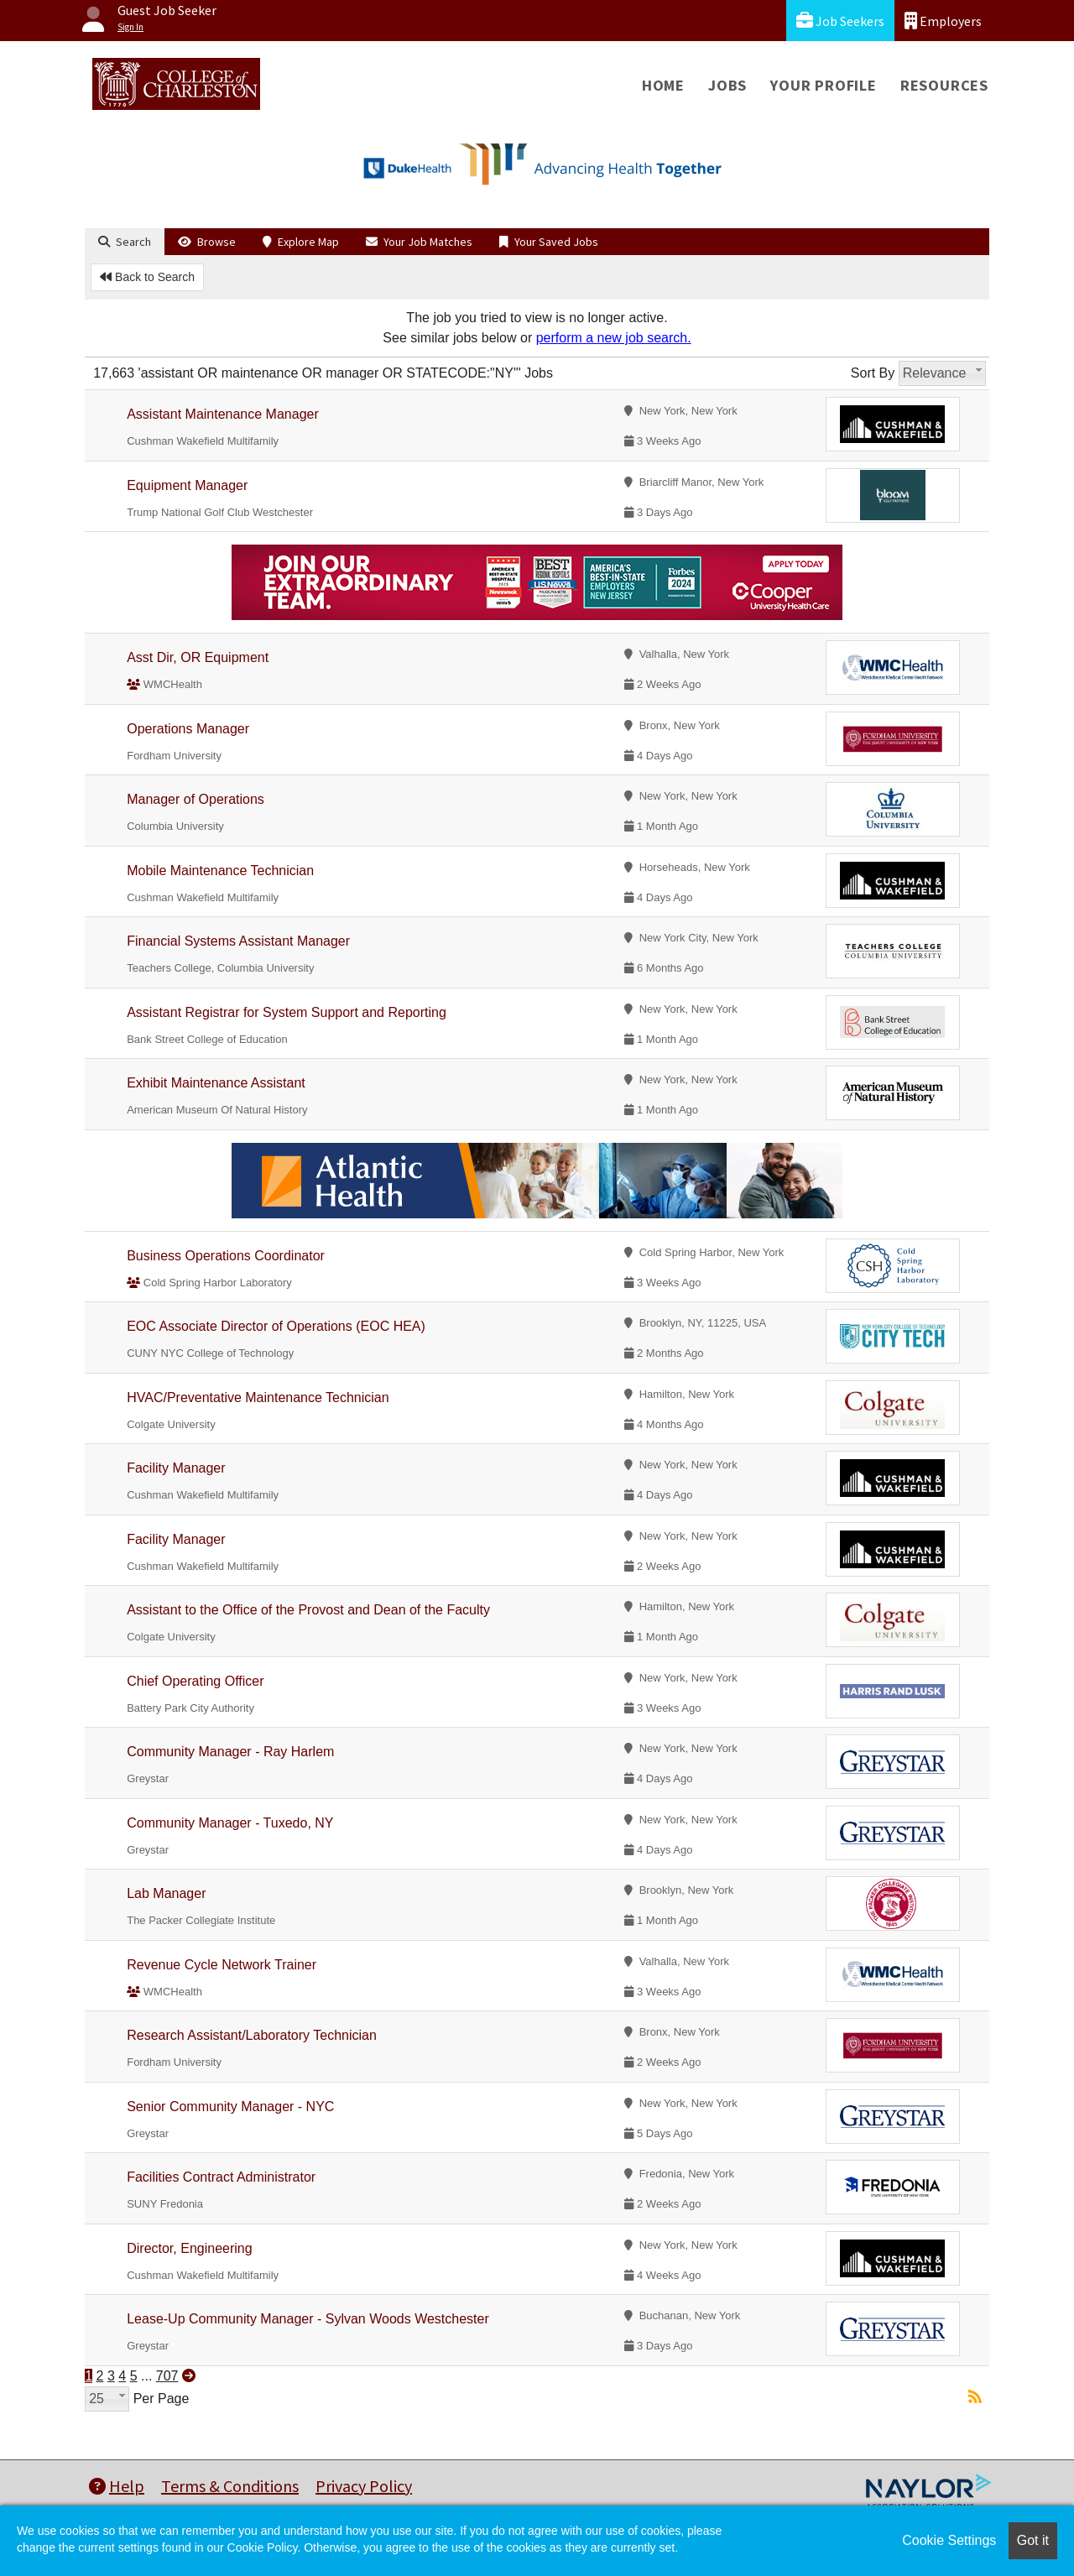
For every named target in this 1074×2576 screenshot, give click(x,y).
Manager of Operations (195, 799)
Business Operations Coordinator (226, 1256)
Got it (1033, 2540)
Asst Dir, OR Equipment (197, 657)
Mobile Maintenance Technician (220, 870)
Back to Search (147, 277)
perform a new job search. (613, 338)
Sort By (872, 373)
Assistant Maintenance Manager (223, 414)
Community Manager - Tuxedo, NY (230, 1823)
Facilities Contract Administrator (221, 2177)
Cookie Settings (949, 2540)
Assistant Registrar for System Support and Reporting (286, 1012)
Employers (943, 20)
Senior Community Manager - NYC (230, 2106)
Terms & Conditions (230, 2485)
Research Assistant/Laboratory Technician (252, 2035)
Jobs (727, 85)
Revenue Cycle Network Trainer (221, 1965)
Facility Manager (176, 1468)
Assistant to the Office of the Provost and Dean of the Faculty (308, 1610)
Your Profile (823, 85)
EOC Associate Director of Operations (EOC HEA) (276, 1326)
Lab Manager (166, 1893)
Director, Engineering (189, 2248)
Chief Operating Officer (195, 1681)
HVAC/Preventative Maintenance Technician (257, 1397)
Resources (944, 85)
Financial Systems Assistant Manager (238, 941)
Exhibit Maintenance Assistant (216, 1083)
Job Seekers (840, 20)
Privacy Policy (363, 2485)
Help (116, 2485)
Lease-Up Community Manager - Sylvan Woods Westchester (308, 2319)
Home (663, 85)
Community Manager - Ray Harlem (230, 1751)
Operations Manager (188, 729)
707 (167, 2376)
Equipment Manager (187, 485)
